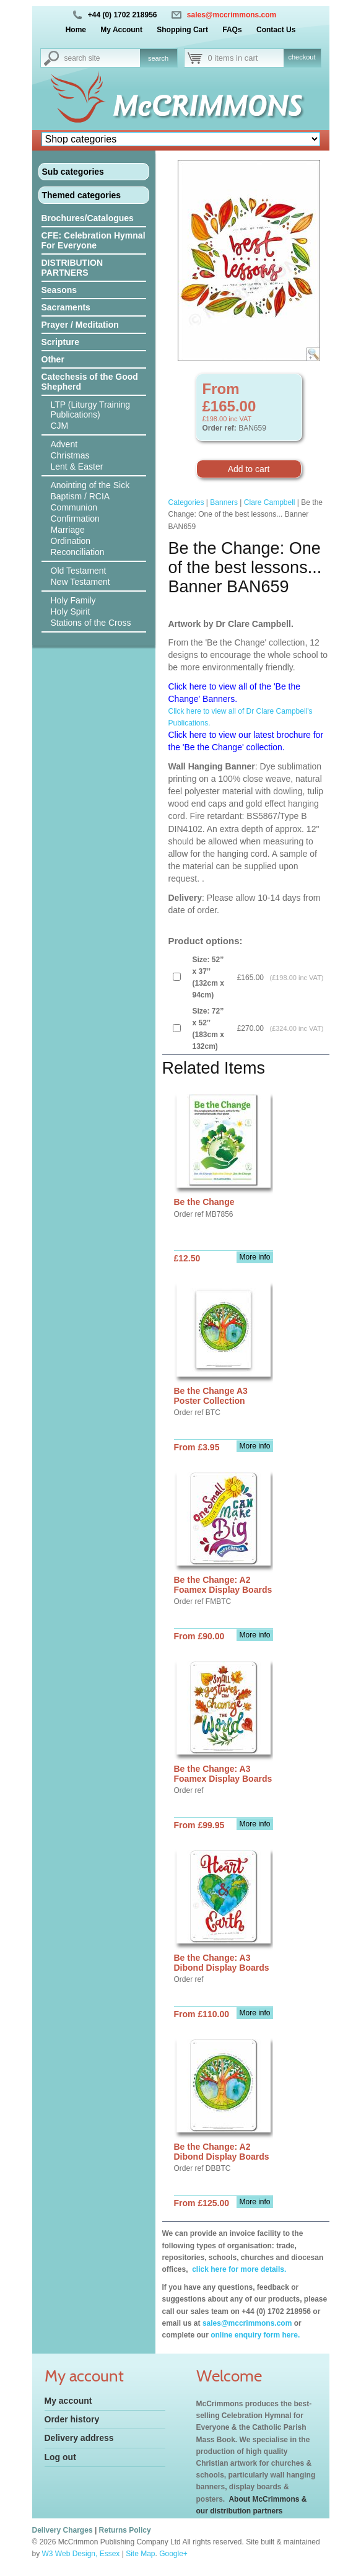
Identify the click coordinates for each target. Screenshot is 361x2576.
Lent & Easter (77, 466)
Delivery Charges (62, 2530)
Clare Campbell (269, 502)
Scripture (60, 342)
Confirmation (75, 519)
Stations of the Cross (91, 623)
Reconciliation (78, 552)
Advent (64, 444)
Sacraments (65, 307)
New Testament (80, 582)
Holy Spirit (70, 611)
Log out (60, 2457)
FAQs (231, 29)
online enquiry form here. (255, 2335)
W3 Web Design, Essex (81, 2553)
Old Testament (79, 571)
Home (76, 29)
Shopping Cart (182, 29)
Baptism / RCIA (80, 496)
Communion (74, 507)
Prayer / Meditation (80, 325)
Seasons (59, 290)
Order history (72, 2419)
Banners (224, 502)
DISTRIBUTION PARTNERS (72, 268)
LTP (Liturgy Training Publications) (91, 409)
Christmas (70, 455)
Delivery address (79, 2438)
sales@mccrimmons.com (231, 15)
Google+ (173, 2553)
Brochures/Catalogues (87, 218)
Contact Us (275, 29)
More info (254, 1257)
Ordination (71, 541)
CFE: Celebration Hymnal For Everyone (93, 240)
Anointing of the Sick (90, 485)
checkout (301, 57)
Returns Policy (125, 2530)
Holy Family (73, 600)
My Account (121, 29)
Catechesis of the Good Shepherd (89, 382)
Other (52, 359)
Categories (186, 502)
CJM (60, 426)
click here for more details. (238, 2269)
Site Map (140, 2553)
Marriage (68, 530)
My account (68, 2401)
